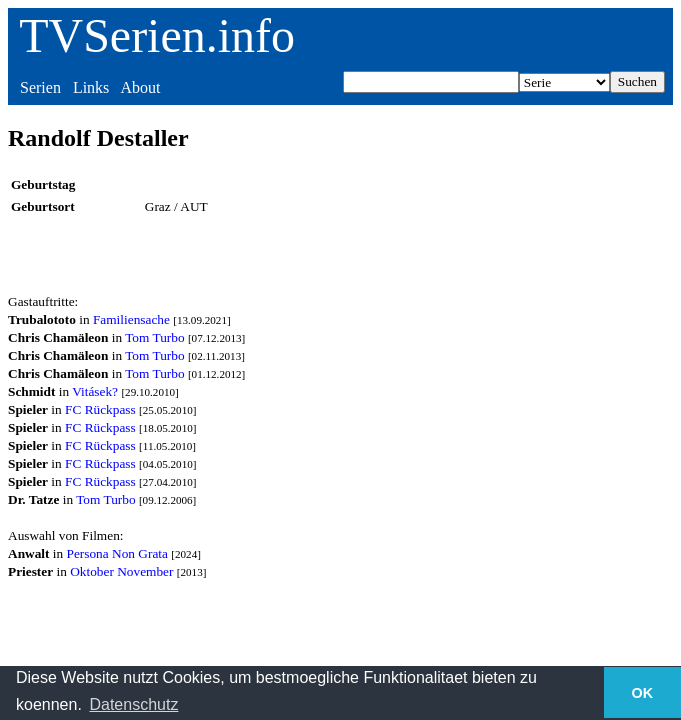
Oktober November (121, 571)
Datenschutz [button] (133, 704)
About (140, 87)
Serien (40, 87)
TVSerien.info (157, 35)
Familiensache (131, 319)
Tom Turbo (154, 337)
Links (91, 87)
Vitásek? (95, 391)
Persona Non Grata (117, 553)
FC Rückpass (100, 409)
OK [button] (643, 693)
